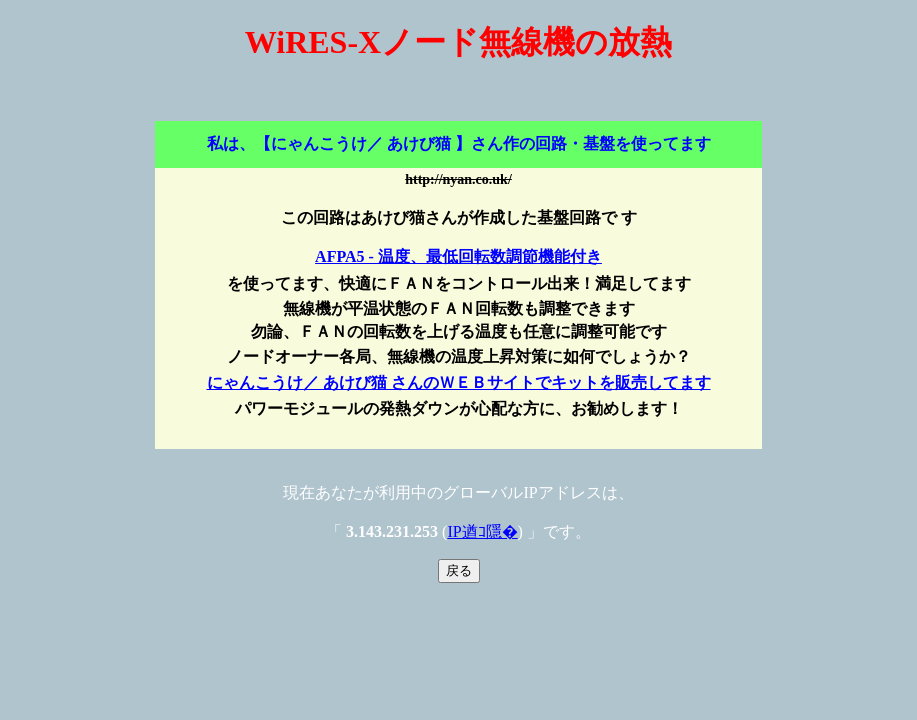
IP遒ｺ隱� (482, 531)
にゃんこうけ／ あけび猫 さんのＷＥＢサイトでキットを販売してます (459, 382)
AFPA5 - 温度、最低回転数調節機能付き (458, 256)
